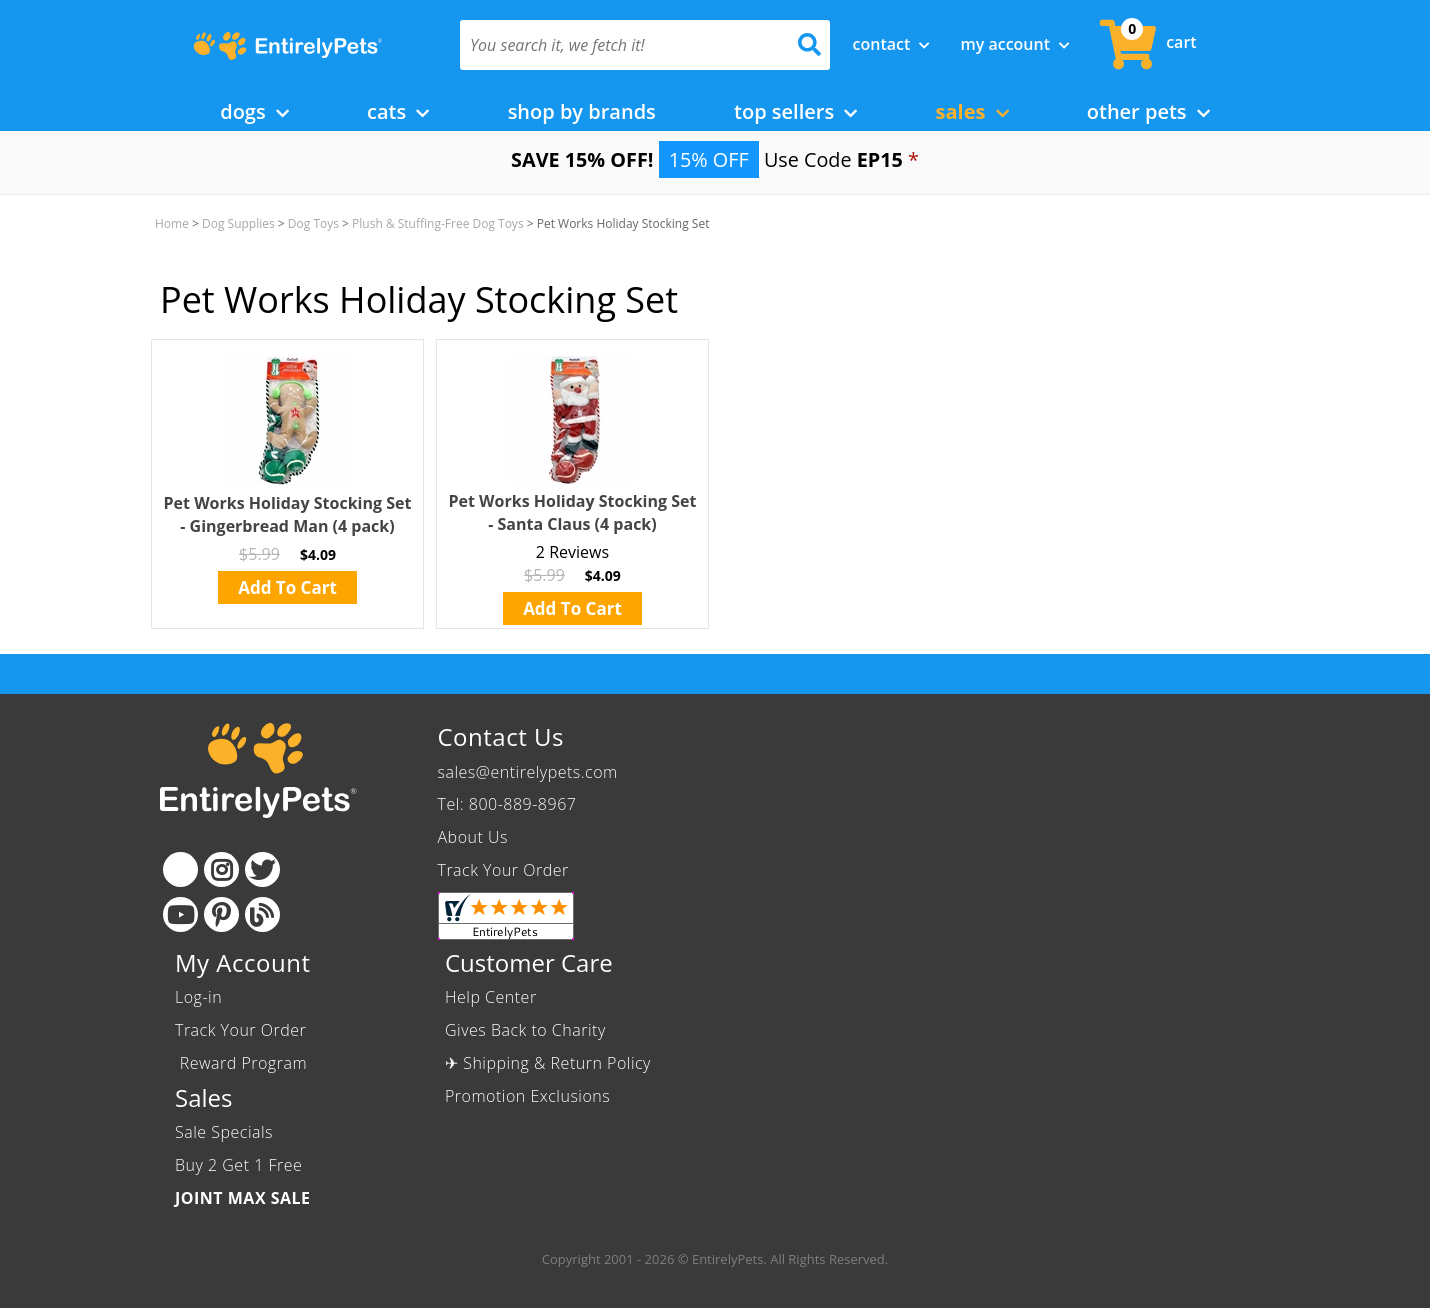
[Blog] (262, 914)
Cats (398, 111)
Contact (892, 44)
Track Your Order (503, 870)
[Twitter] (262, 869)
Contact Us (501, 736)
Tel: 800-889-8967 (507, 804)
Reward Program (243, 1063)
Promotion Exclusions (527, 1096)
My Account (1015, 44)
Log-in (198, 997)
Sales (972, 111)
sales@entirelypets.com (528, 772)
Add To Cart (287, 587)
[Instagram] (221, 869)
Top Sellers (795, 111)
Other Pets (1148, 111)
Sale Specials (224, 1132)
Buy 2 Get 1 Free (238, 1165)
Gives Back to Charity (525, 1030)
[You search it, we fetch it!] (617, 45)
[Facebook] (180, 869)
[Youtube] (180, 914)
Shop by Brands (582, 111)
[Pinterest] (221, 914)
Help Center (491, 997)
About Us (473, 837)
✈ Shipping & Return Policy (548, 1063)
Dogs (254, 111)
